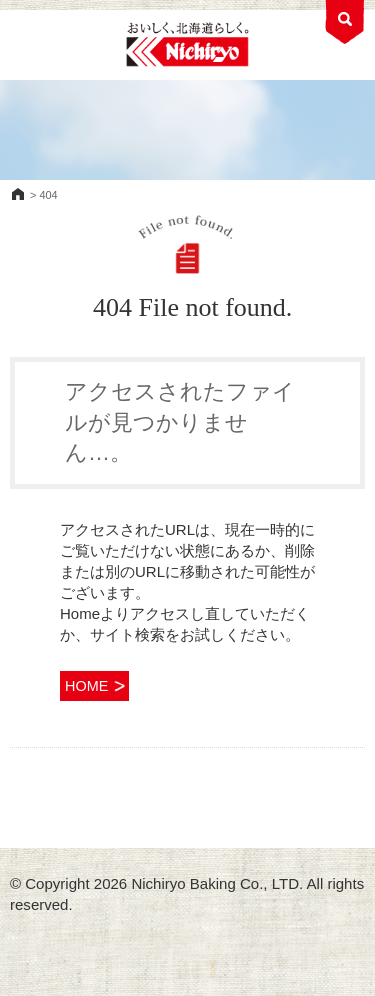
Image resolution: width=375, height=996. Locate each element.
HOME (18, 194)
